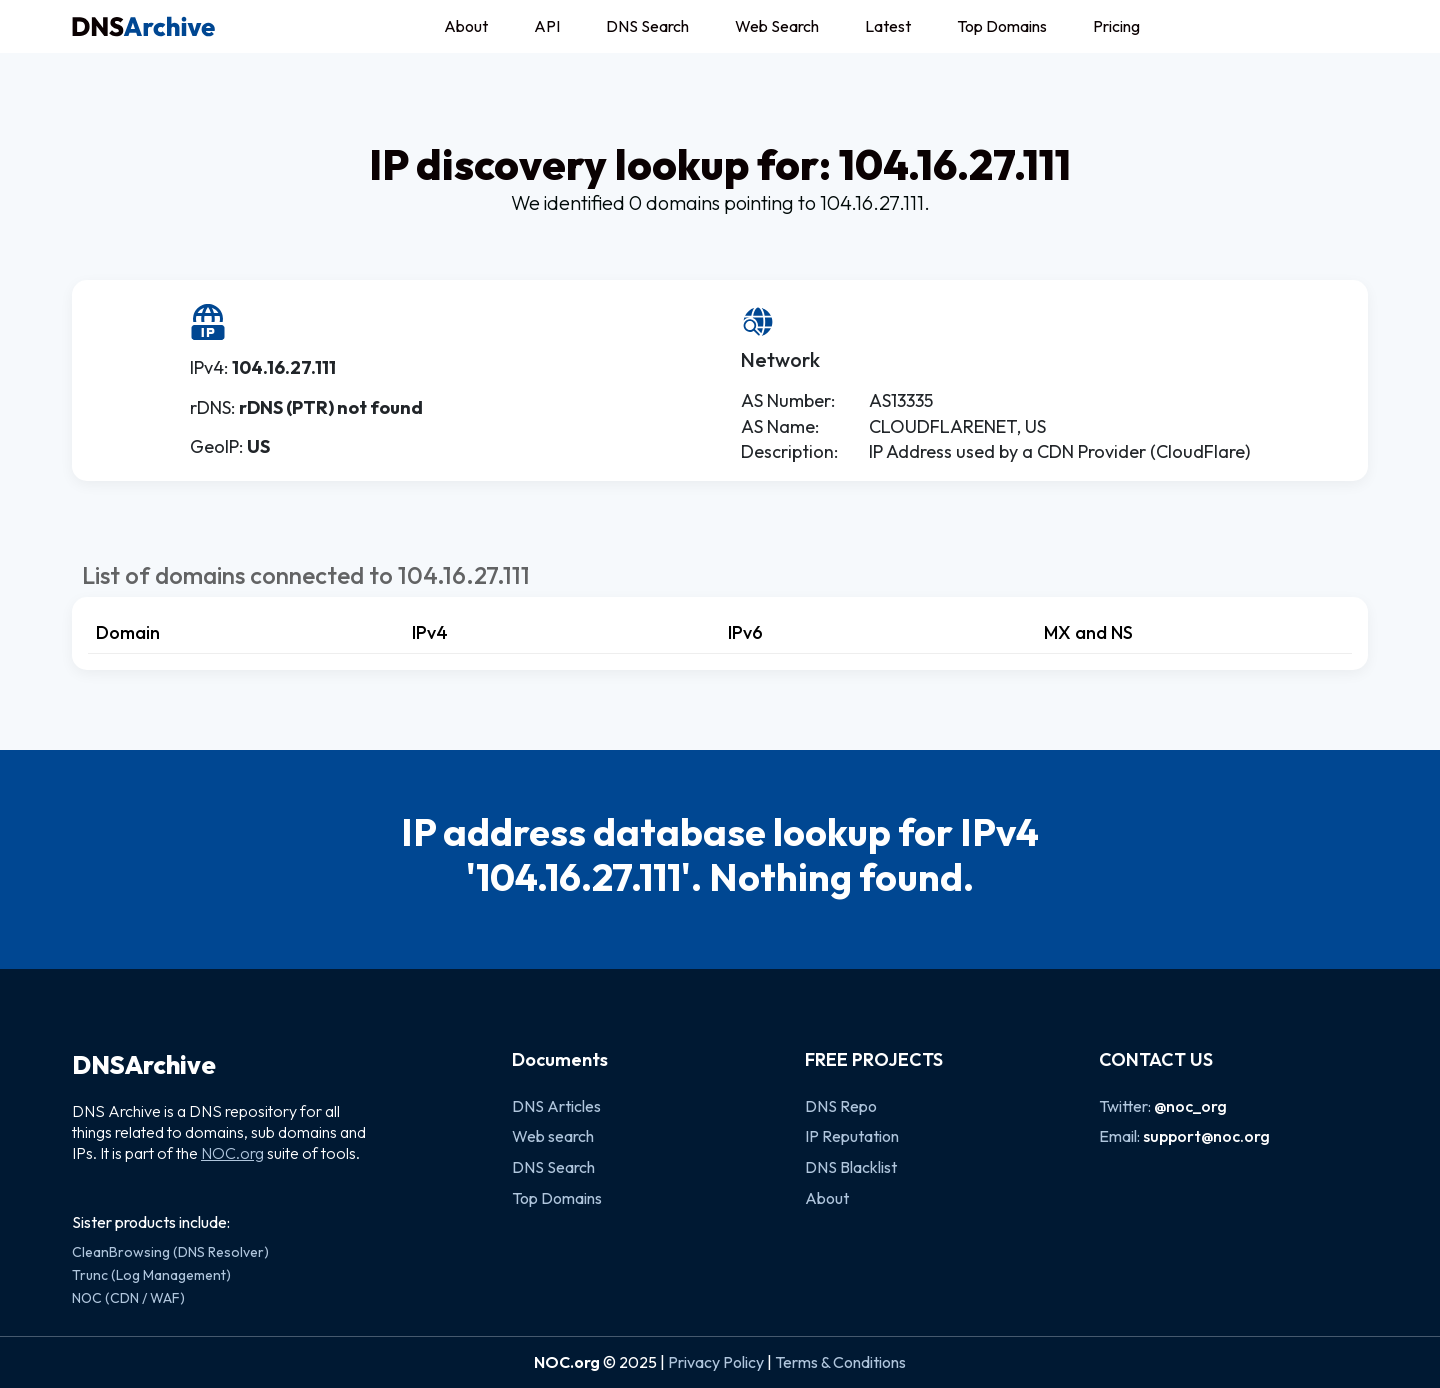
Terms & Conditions (840, 1362)
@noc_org (1190, 1106)
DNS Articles (556, 1106)
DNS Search (647, 26)
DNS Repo (841, 1106)
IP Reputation (852, 1136)
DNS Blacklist (851, 1167)
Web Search (777, 26)
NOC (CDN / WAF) (128, 1298)
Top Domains (1002, 26)
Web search (553, 1136)
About (466, 26)
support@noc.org (1206, 1136)
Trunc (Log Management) (151, 1275)
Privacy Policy (716, 1362)
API (547, 26)
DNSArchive (144, 1065)
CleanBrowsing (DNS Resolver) (170, 1252)
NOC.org (232, 1153)
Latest (888, 26)
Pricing (1116, 26)
